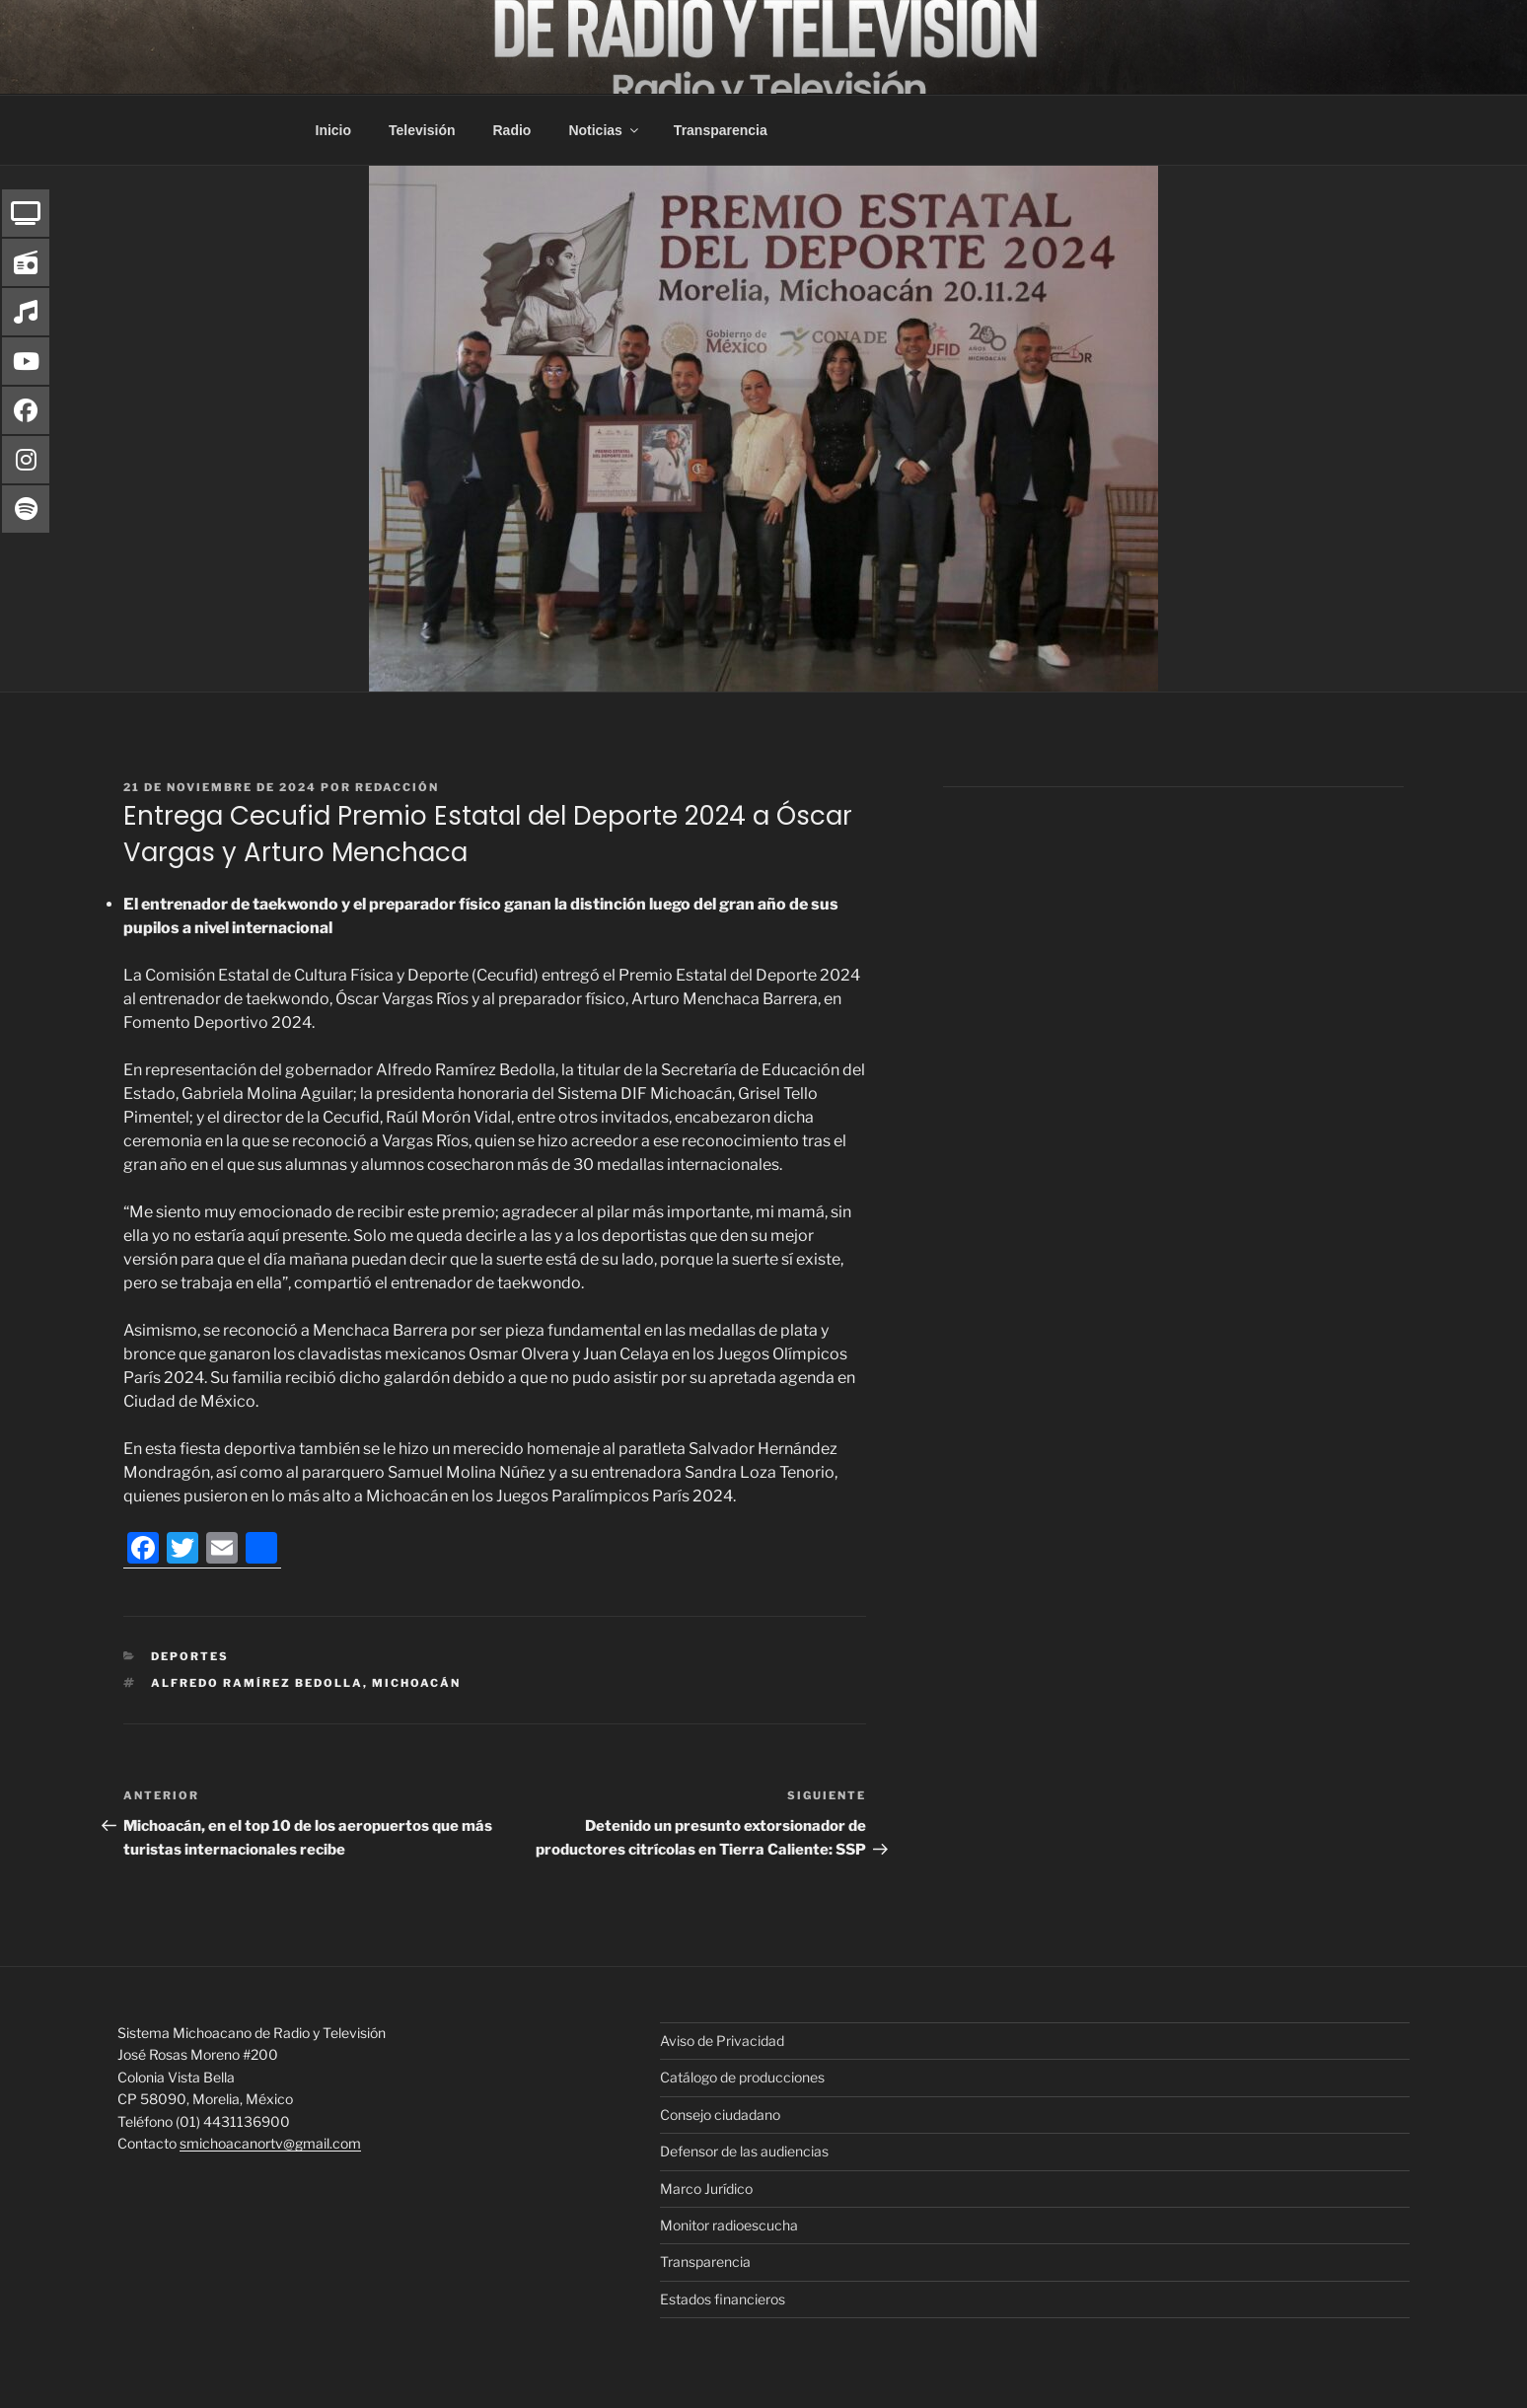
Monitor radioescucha (729, 2225)
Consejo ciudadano (720, 2114)
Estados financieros (722, 2299)
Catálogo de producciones (742, 2077)
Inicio (334, 130)
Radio (512, 130)
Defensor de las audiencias (744, 2151)
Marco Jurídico (706, 2188)
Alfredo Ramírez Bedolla (257, 1683)
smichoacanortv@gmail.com (270, 2143)
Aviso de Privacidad (722, 2040)
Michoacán (416, 1683)
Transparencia (720, 130)
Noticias (604, 130)
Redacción (397, 787)
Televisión (422, 130)
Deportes (190, 1656)
